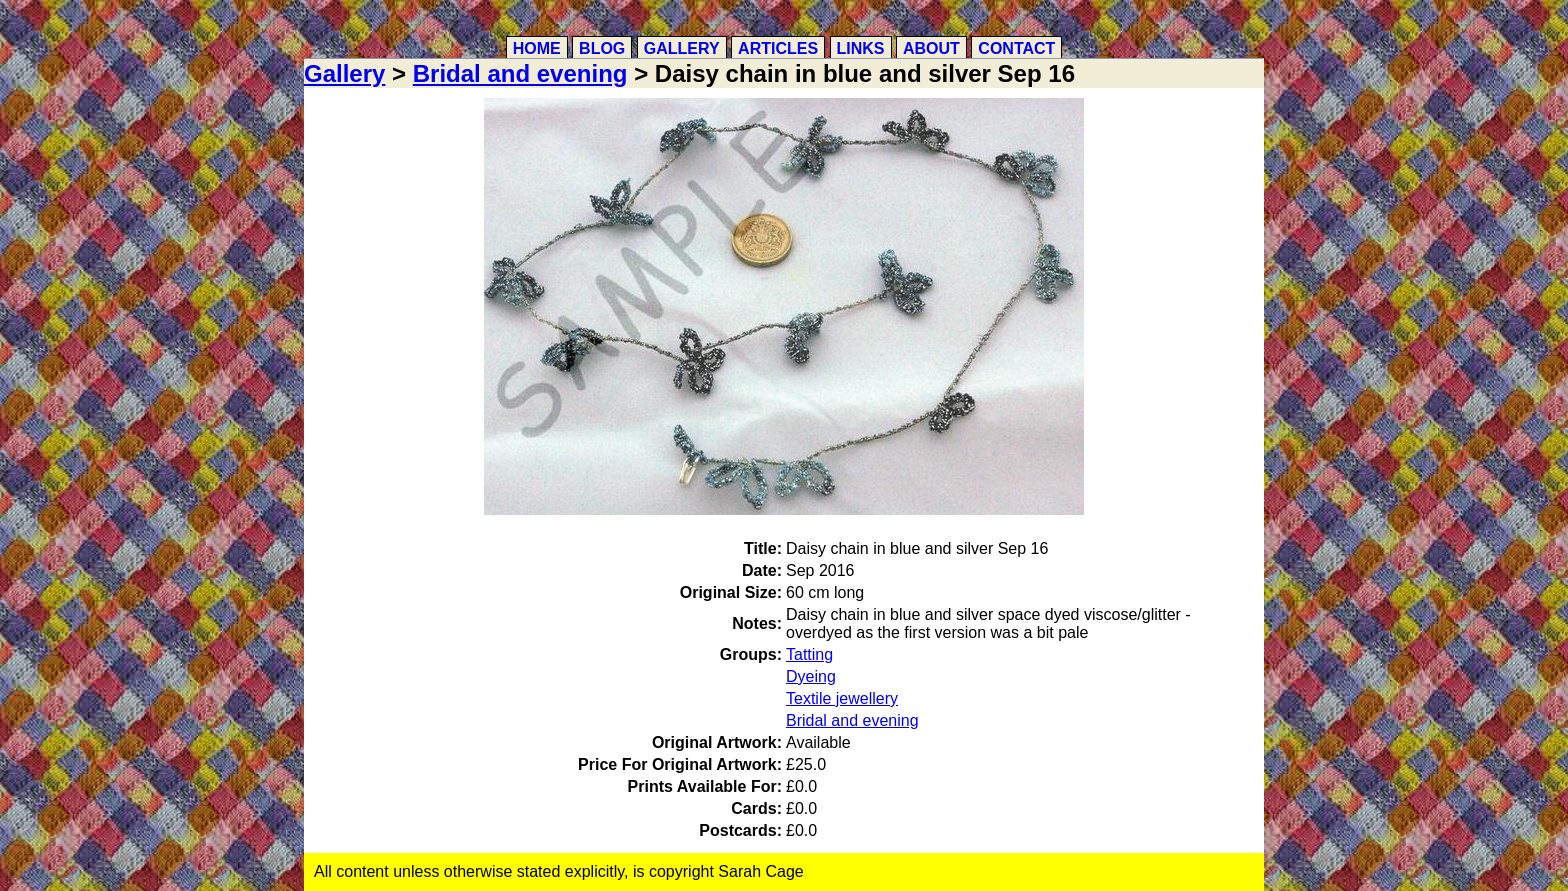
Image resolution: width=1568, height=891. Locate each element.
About (931, 48)
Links (861, 48)
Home (537, 48)
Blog (602, 48)
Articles (778, 48)
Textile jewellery (842, 698)
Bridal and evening (520, 73)
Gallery (682, 48)
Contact (1016, 48)
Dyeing (811, 676)
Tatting (809, 654)
